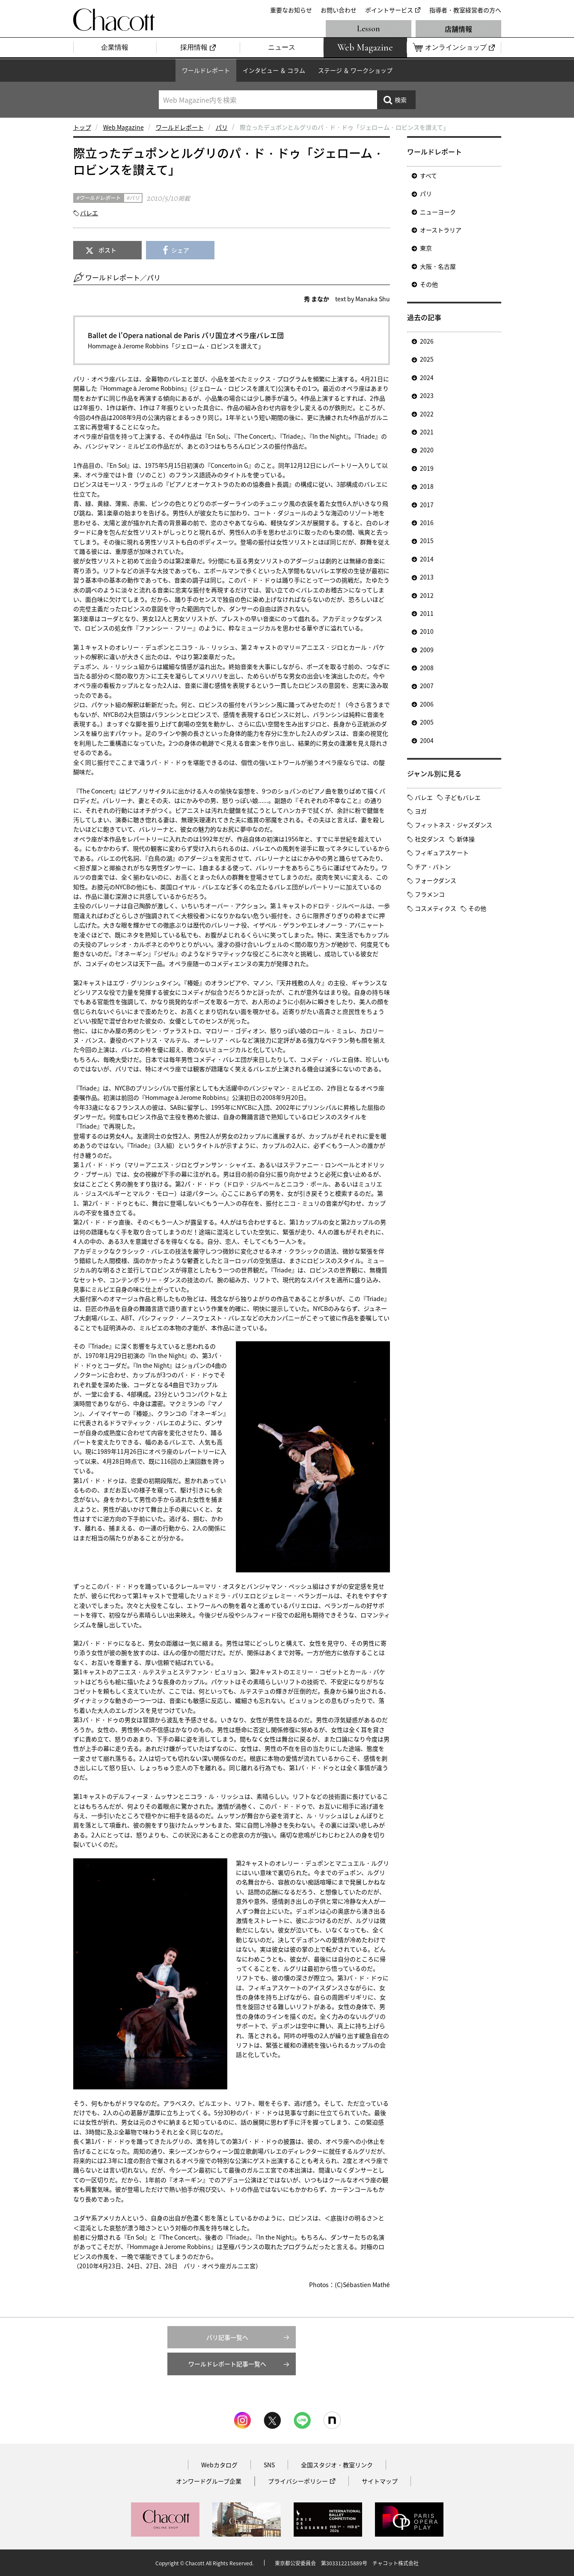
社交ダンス (430, 839)
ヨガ (421, 811)
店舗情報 (458, 29)
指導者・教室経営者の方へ (465, 10)
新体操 (466, 839)
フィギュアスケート (442, 852)
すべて (428, 175)
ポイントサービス (389, 10)
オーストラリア (440, 230)
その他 (429, 284)
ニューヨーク (438, 212)
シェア (180, 250)
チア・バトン (433, 866)
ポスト (107, 250)
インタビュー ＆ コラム (274, 70)
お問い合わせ (339, 10)
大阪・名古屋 (438, 266)
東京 (426, 248)
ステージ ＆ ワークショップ (355, 70)
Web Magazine (123, 127)
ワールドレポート (206, 70)
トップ (82, 127)
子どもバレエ (463, 797)
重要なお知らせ (291, 10)
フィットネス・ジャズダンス (453, 824)
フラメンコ (430, 894)
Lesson (368, 29)
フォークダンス (435, 880)
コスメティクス (435, 908)
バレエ (89, 212)
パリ (222, 127)
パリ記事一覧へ (227, 2337)
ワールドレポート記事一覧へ (227, 2363)
